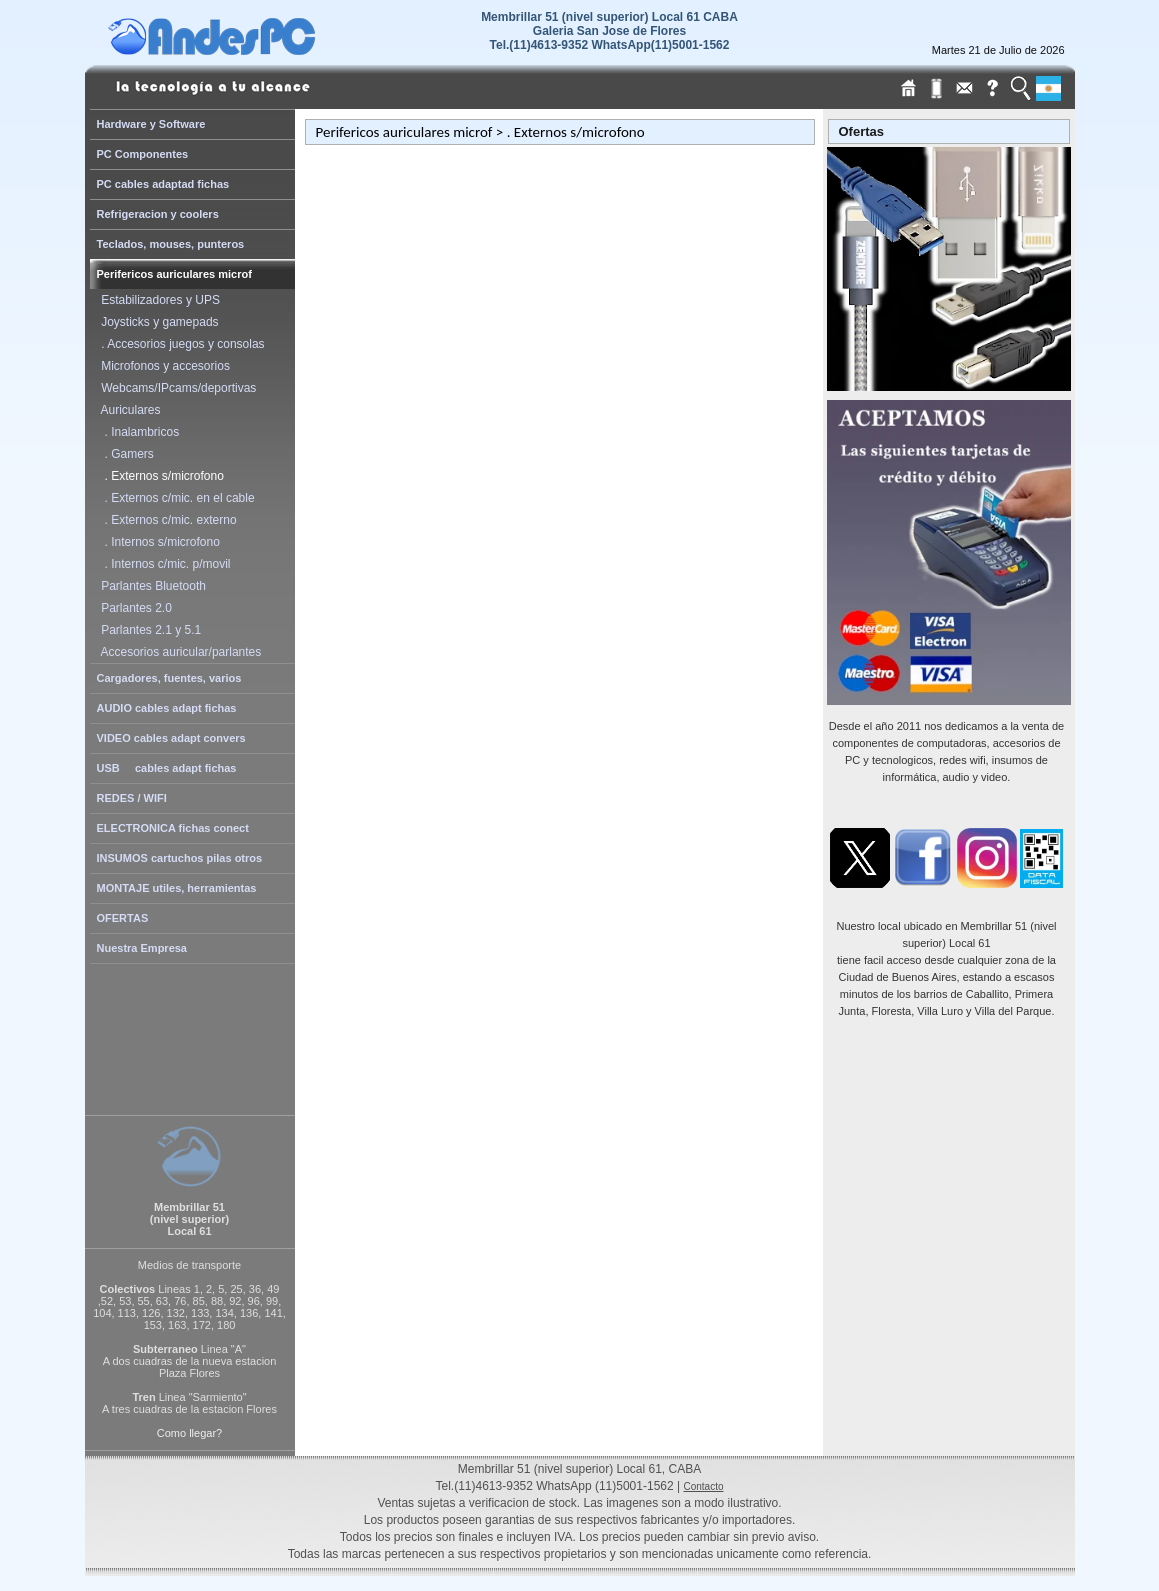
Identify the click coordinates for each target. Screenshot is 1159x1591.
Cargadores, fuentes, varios (169, 678)
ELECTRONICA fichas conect (173, 828)
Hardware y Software (151, 124)
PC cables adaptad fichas (163, 184)
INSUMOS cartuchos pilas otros (180, 858)
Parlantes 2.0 (133, 608)
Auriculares (128, 410)
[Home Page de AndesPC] (250, 50)
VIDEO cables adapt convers (171, 738)
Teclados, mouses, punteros (171, 244)
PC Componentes (143, 154)
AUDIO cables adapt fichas (167, 708)
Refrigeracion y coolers (158, 214)
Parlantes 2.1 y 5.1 (148, 630)
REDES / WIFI (132, 798)
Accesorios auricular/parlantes (178, 652)
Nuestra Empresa (142, 948)
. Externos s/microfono (159, 476)
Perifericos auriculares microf (174, 274)
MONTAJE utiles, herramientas (177, 888)
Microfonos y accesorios (162, 366)
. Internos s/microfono (157, 542)
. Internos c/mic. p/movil (163, 564)
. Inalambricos (137, 432)
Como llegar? (189, 1433)
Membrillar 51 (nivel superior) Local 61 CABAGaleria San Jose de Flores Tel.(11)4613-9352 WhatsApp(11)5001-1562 (609, 31)
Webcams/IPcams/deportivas (176, 388)
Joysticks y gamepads (157, 322)
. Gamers (124, 454)
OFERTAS (123, 918)
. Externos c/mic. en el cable (175, 498)
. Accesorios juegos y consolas (180, 344)
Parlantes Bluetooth (150, 586)
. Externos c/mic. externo (166, 520)
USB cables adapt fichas (167, 768)
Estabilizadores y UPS (157, 300)
